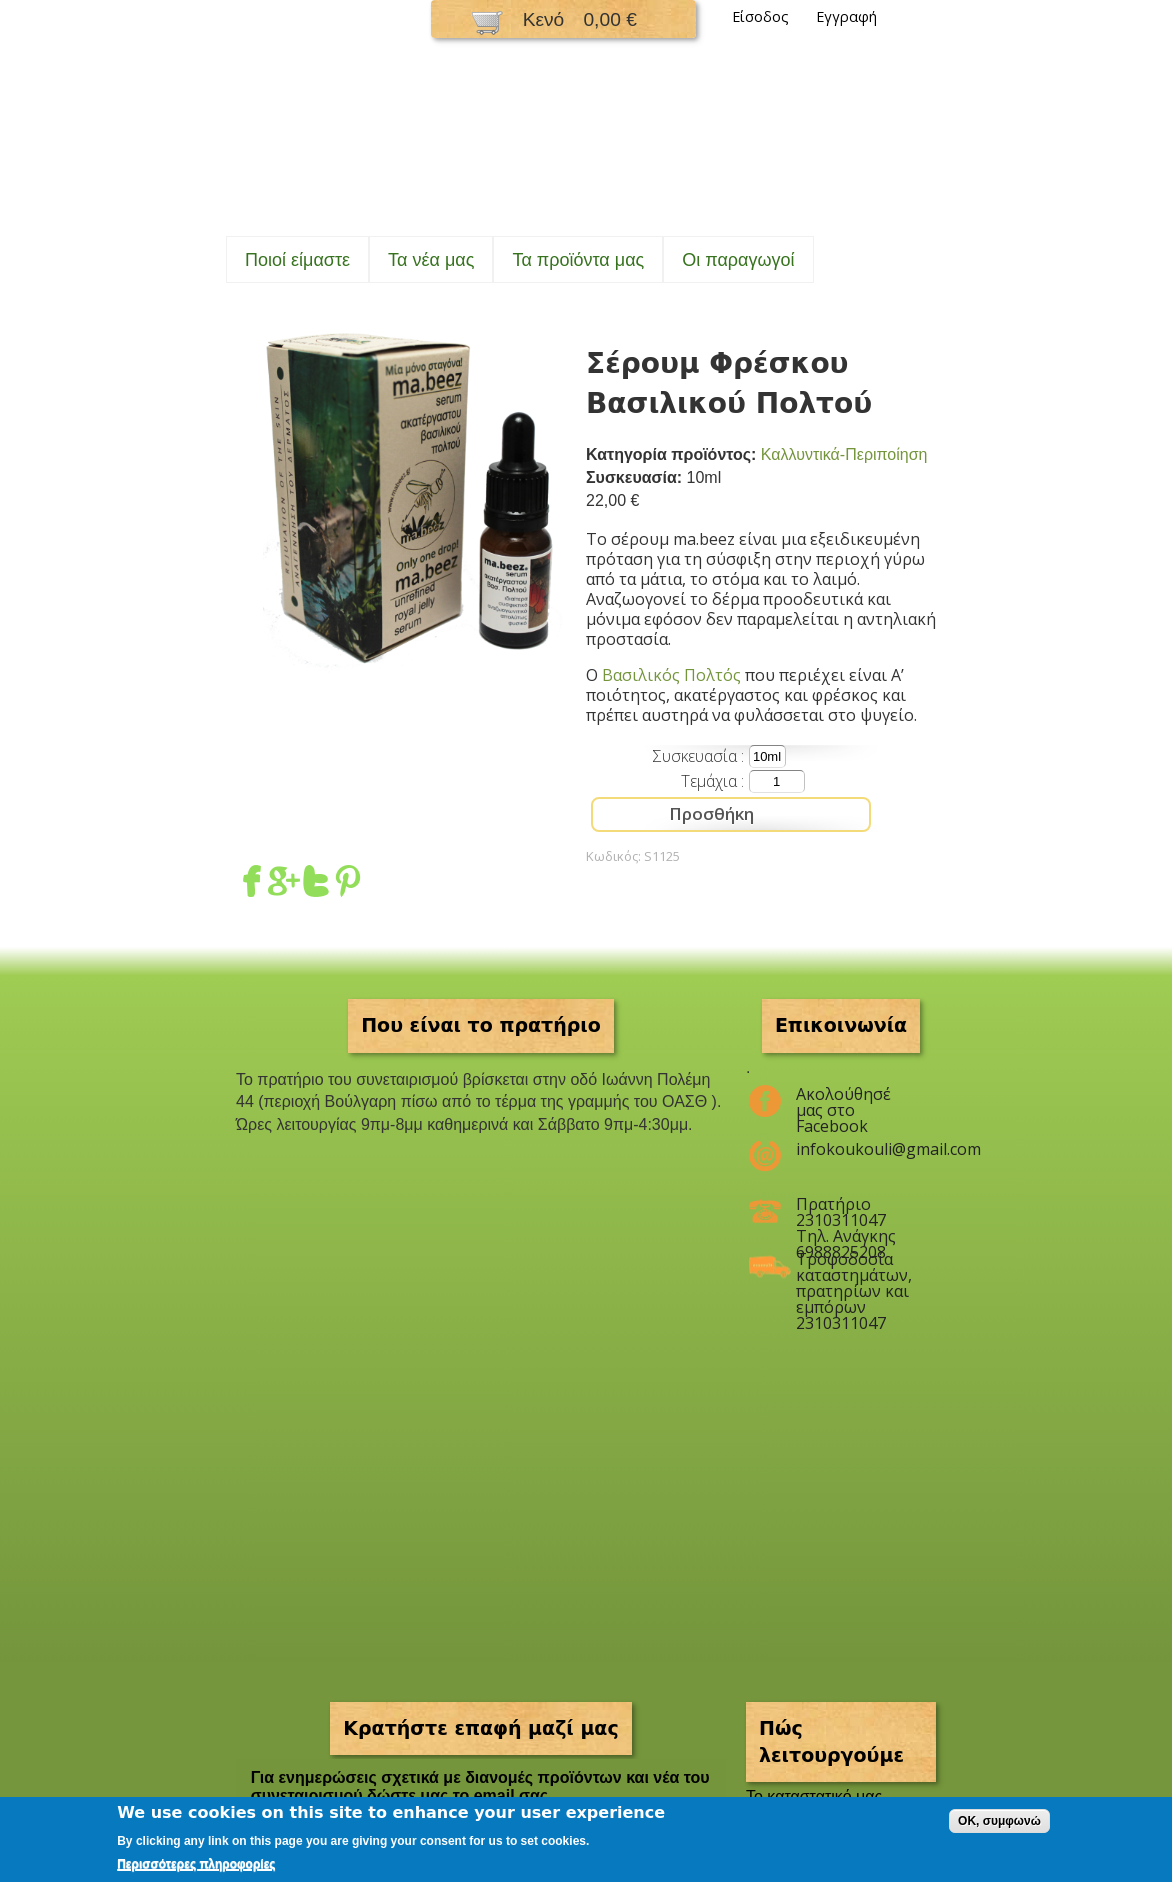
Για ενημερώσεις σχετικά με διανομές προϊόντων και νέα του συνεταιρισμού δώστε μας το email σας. (480, 1786)
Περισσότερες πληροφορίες (196, 1864)
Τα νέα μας (431, 260)
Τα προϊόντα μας (578, 260)
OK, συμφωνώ (999, 1821)
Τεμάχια (711, 781)
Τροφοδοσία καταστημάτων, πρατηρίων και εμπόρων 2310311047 (853, 1267)
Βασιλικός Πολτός (671, 675)
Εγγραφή (846, 16)
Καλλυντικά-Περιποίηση (844, 454)
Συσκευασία (697, 756)
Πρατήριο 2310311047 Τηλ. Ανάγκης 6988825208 (846, 1212)
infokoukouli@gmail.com (853, 1149)
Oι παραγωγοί (738, 260)
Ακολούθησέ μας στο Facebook (843, 1102)
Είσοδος (760, 16)
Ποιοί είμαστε (297, 260)
